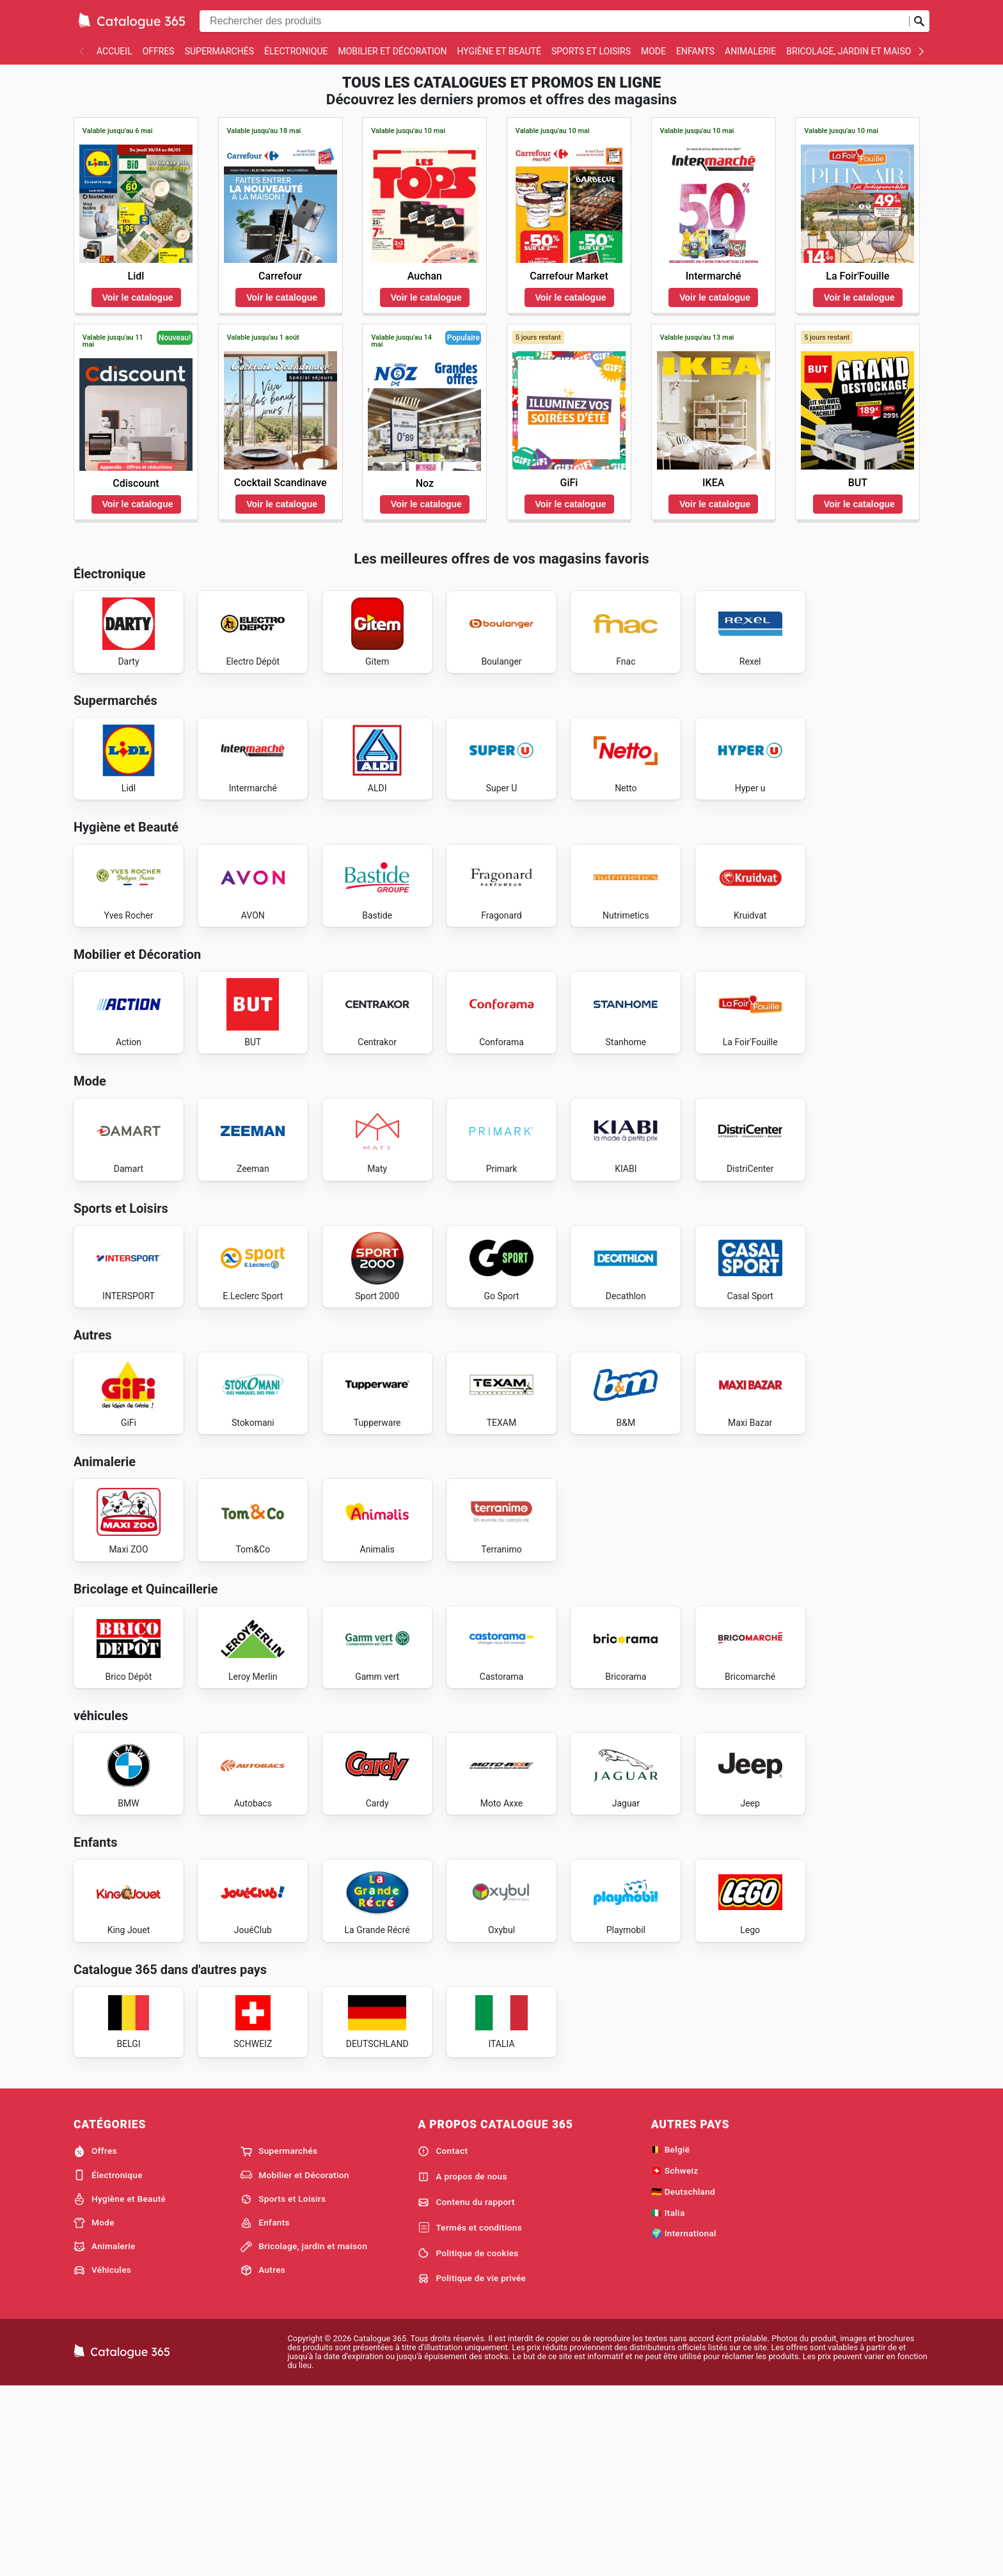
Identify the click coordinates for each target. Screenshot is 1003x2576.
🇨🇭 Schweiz (675, 2358)
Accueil (114, 51)
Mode (653, 51)
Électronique (296, 51)
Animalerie (750, 51)
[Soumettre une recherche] (919, 21)
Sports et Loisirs (591, 51)
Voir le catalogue (137, 297)
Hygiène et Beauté (499, 51)
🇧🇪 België (670, 2337)
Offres (159, 51)
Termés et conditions (470, 2415)
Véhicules (102, 2457)
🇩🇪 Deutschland (683, 2379)
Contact (443, 2338)
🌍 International (683, 2421)
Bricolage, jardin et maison (851, 51)
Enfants (695, 51)
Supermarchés (219, 51)
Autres (263, 2457)
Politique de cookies (468, 2441)
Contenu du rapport (466, 2390)
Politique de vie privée (472, 2466)
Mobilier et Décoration (392, 51)
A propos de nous (462, 2364)
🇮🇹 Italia (668, 2400)
